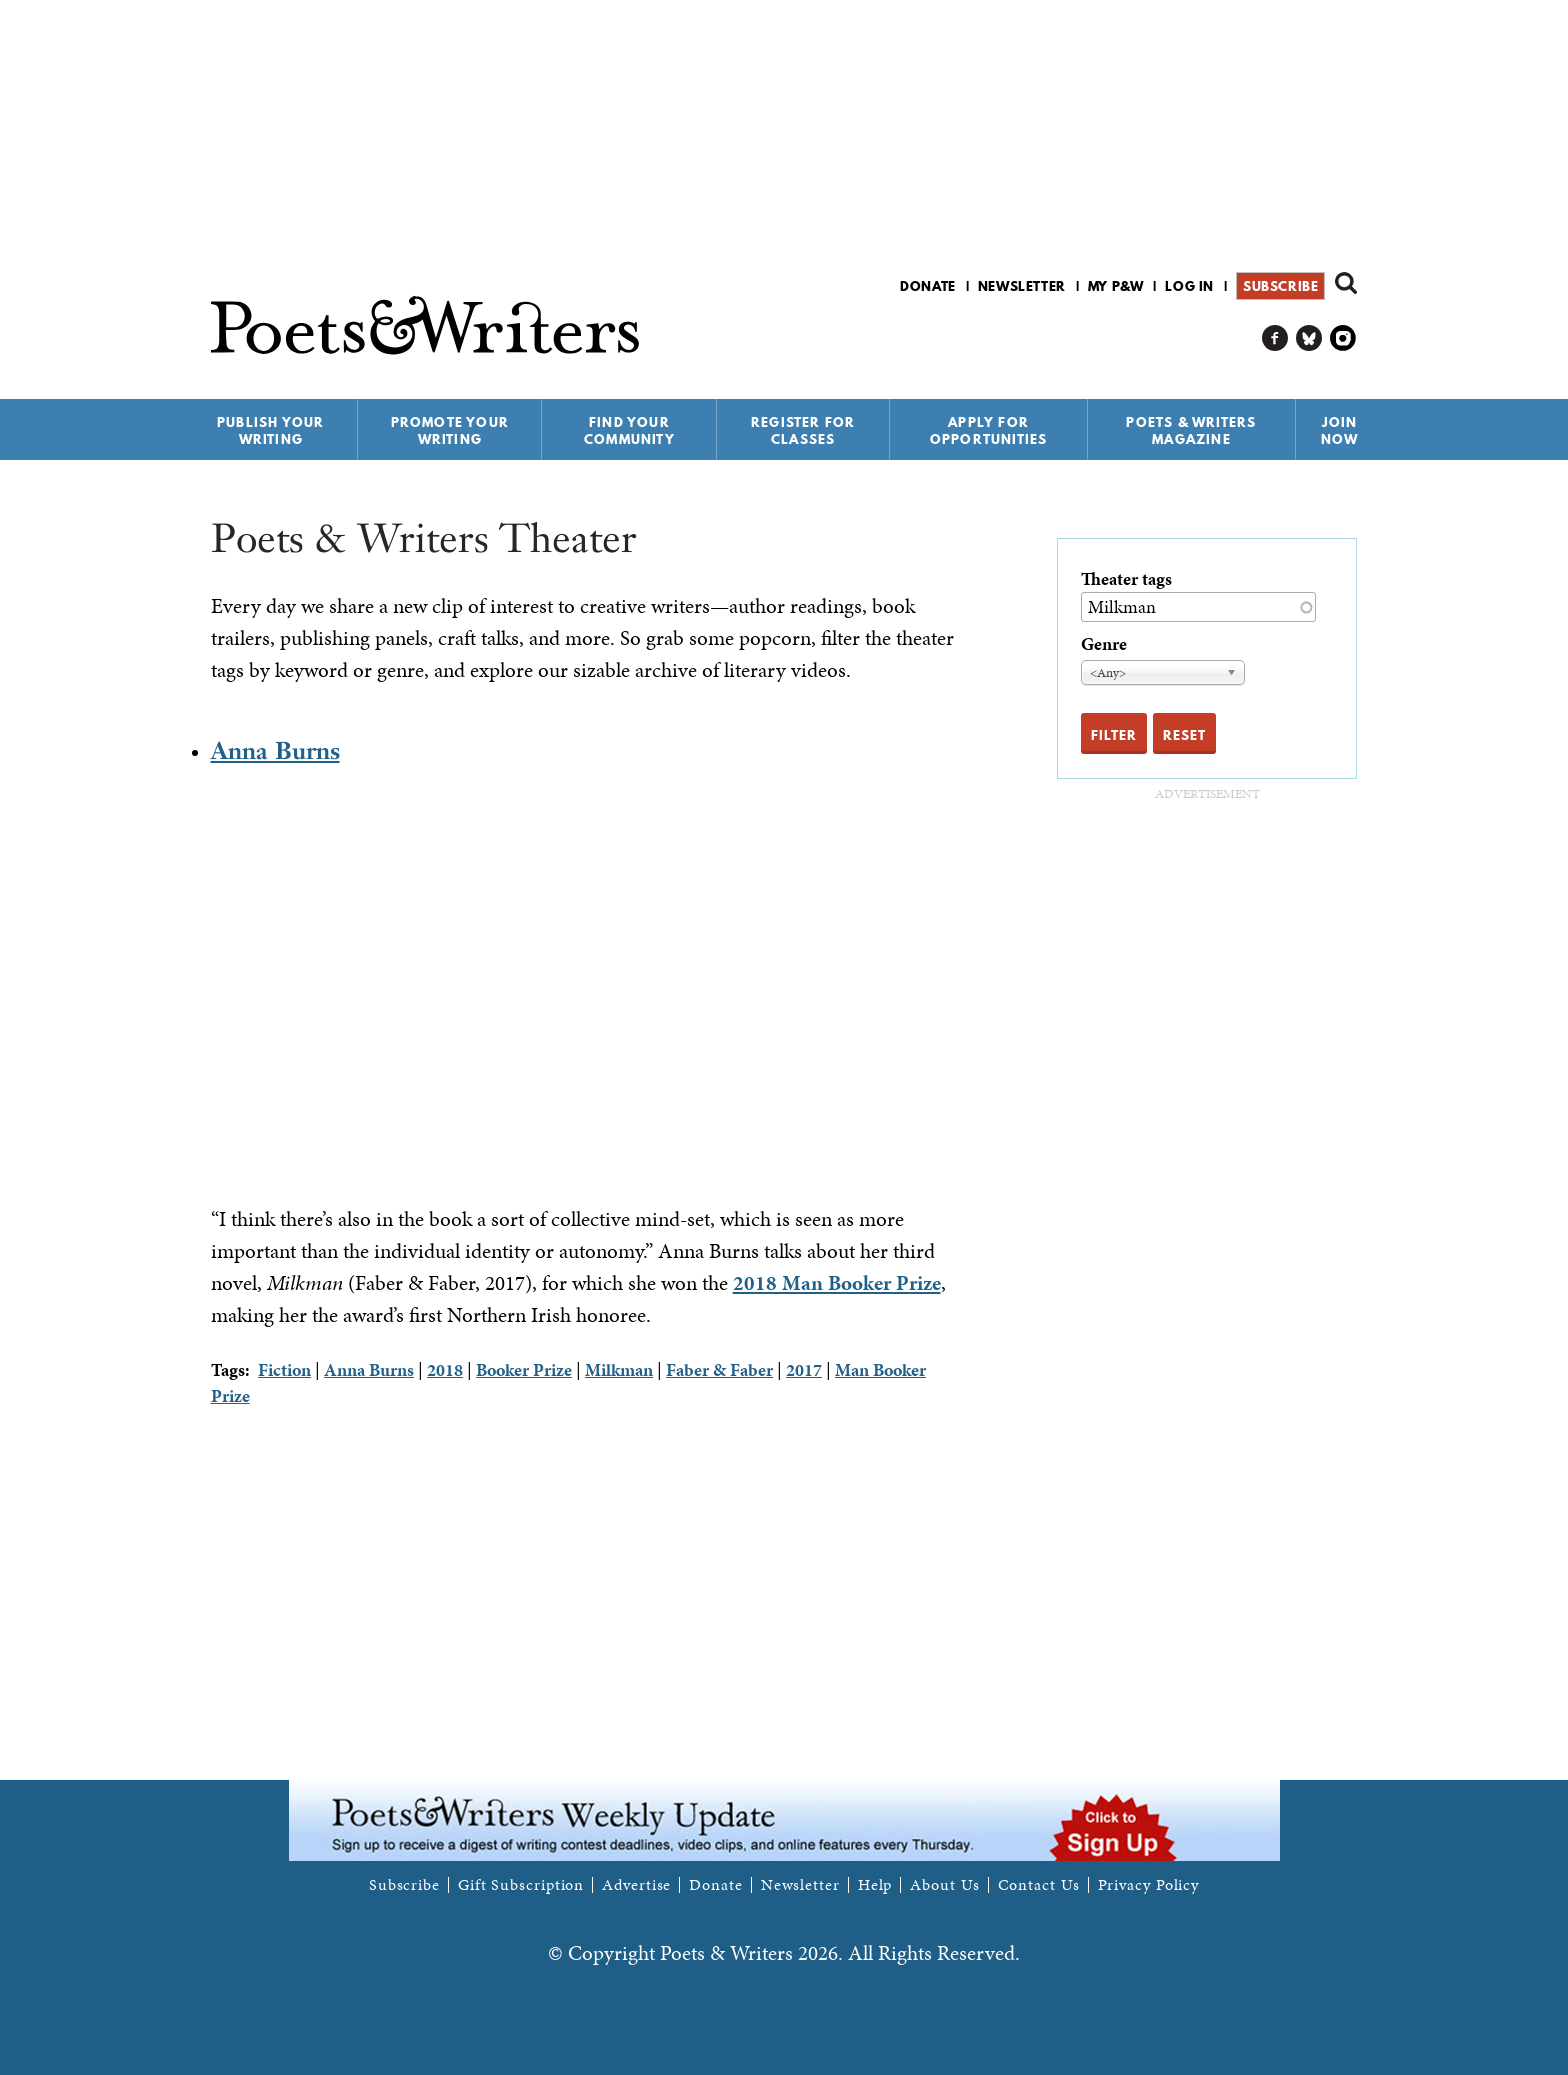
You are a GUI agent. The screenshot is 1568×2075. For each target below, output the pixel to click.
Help (875, 1885)
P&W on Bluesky (1309, 338)
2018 (445, 1369)
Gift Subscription (521, 1885)
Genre (1104, 643)
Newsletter (1022, 286)
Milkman (619, 1369)
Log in (1189, 286)
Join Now (1340, 430)
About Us (944, 1885)
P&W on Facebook (1275, 338)
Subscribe (1280, 286)
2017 (804, 1369)
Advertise (636, 1885)
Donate (928, 286)
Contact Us (1039, 1885)
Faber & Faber (719, 1369)
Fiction (284, 1369)
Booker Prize (524, 1369)
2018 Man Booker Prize (837, 1283)
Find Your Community (629, 430)
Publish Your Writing (270, 430)
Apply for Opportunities (989, 430)
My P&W (1116, 286)
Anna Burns (275, 750)
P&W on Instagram (1343, 338)
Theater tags (1126, 578)
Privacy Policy (1149, 1885)
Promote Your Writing (450, 430)
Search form (1346, 283)
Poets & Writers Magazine (1191, 430)
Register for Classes (803, 430)
